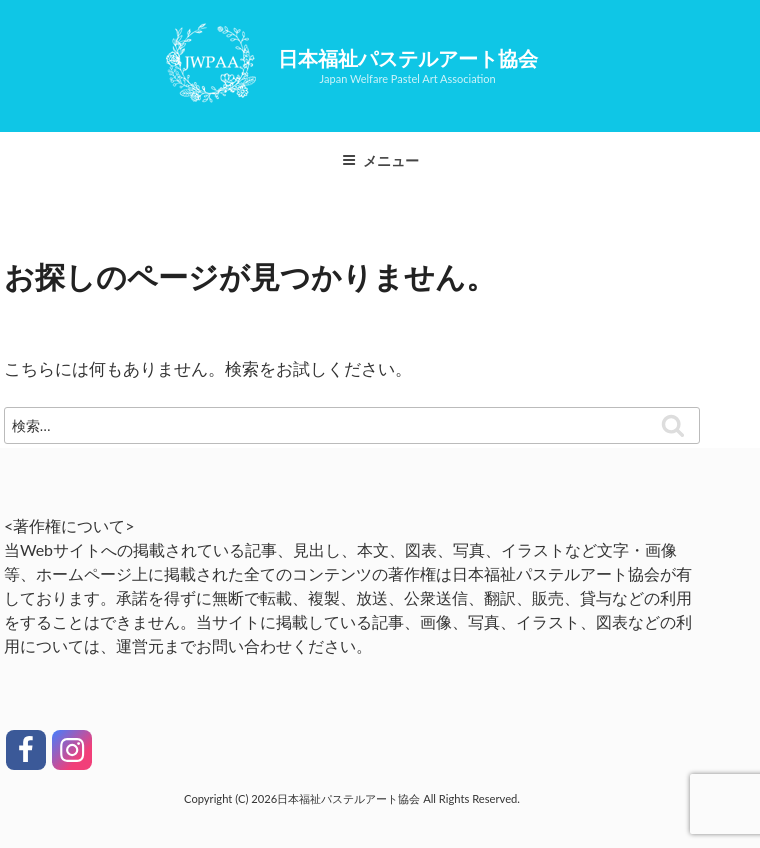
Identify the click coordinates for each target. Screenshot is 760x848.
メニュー (380, 160)
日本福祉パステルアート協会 (408, 58)
